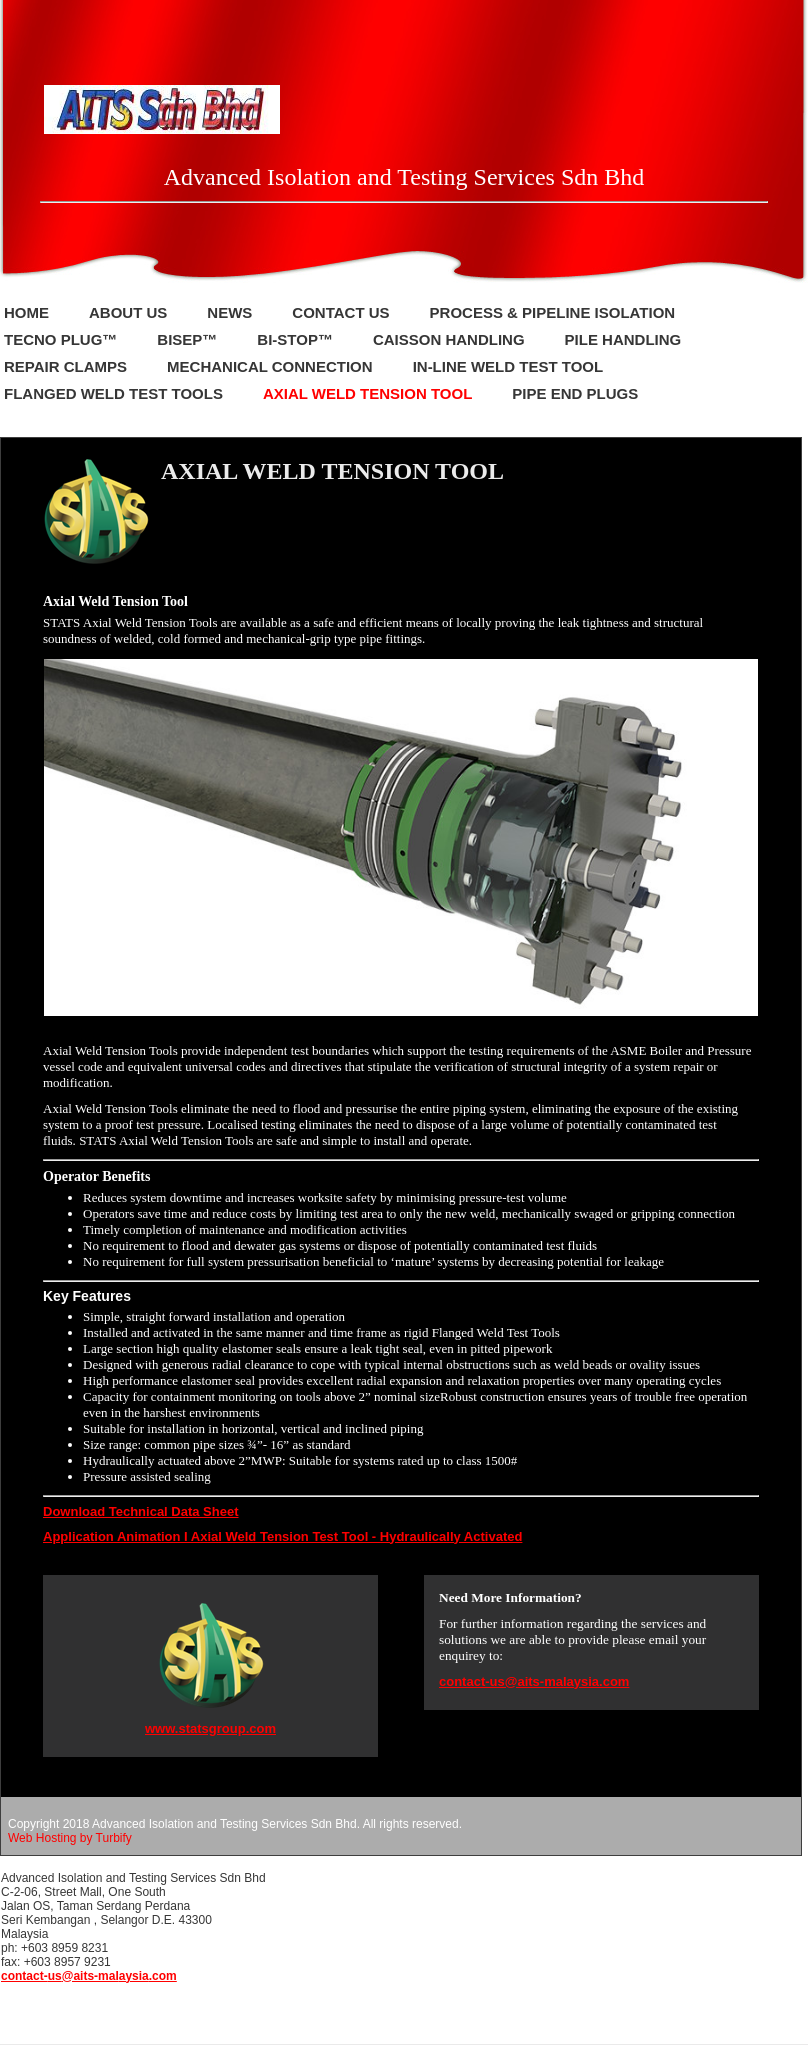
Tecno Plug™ (60, 339)
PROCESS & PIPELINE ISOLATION (553, 312)
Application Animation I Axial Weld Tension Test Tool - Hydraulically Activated (282, 1536)
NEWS (229, 312)
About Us (128, 312)
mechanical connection (270, 366)
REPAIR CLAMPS (65, 366)
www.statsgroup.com (210, 1728)
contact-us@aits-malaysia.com (534, 1681)
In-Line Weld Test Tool (508, 366)
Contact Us (340, 312)
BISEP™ (187, 339)
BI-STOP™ (295, 339)
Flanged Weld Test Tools (113, 393)
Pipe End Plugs (575, 393)
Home (26, 312)
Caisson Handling (449, 339)
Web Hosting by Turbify (70, 1838)
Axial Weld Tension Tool (367, 393)
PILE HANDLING (623, 339)
